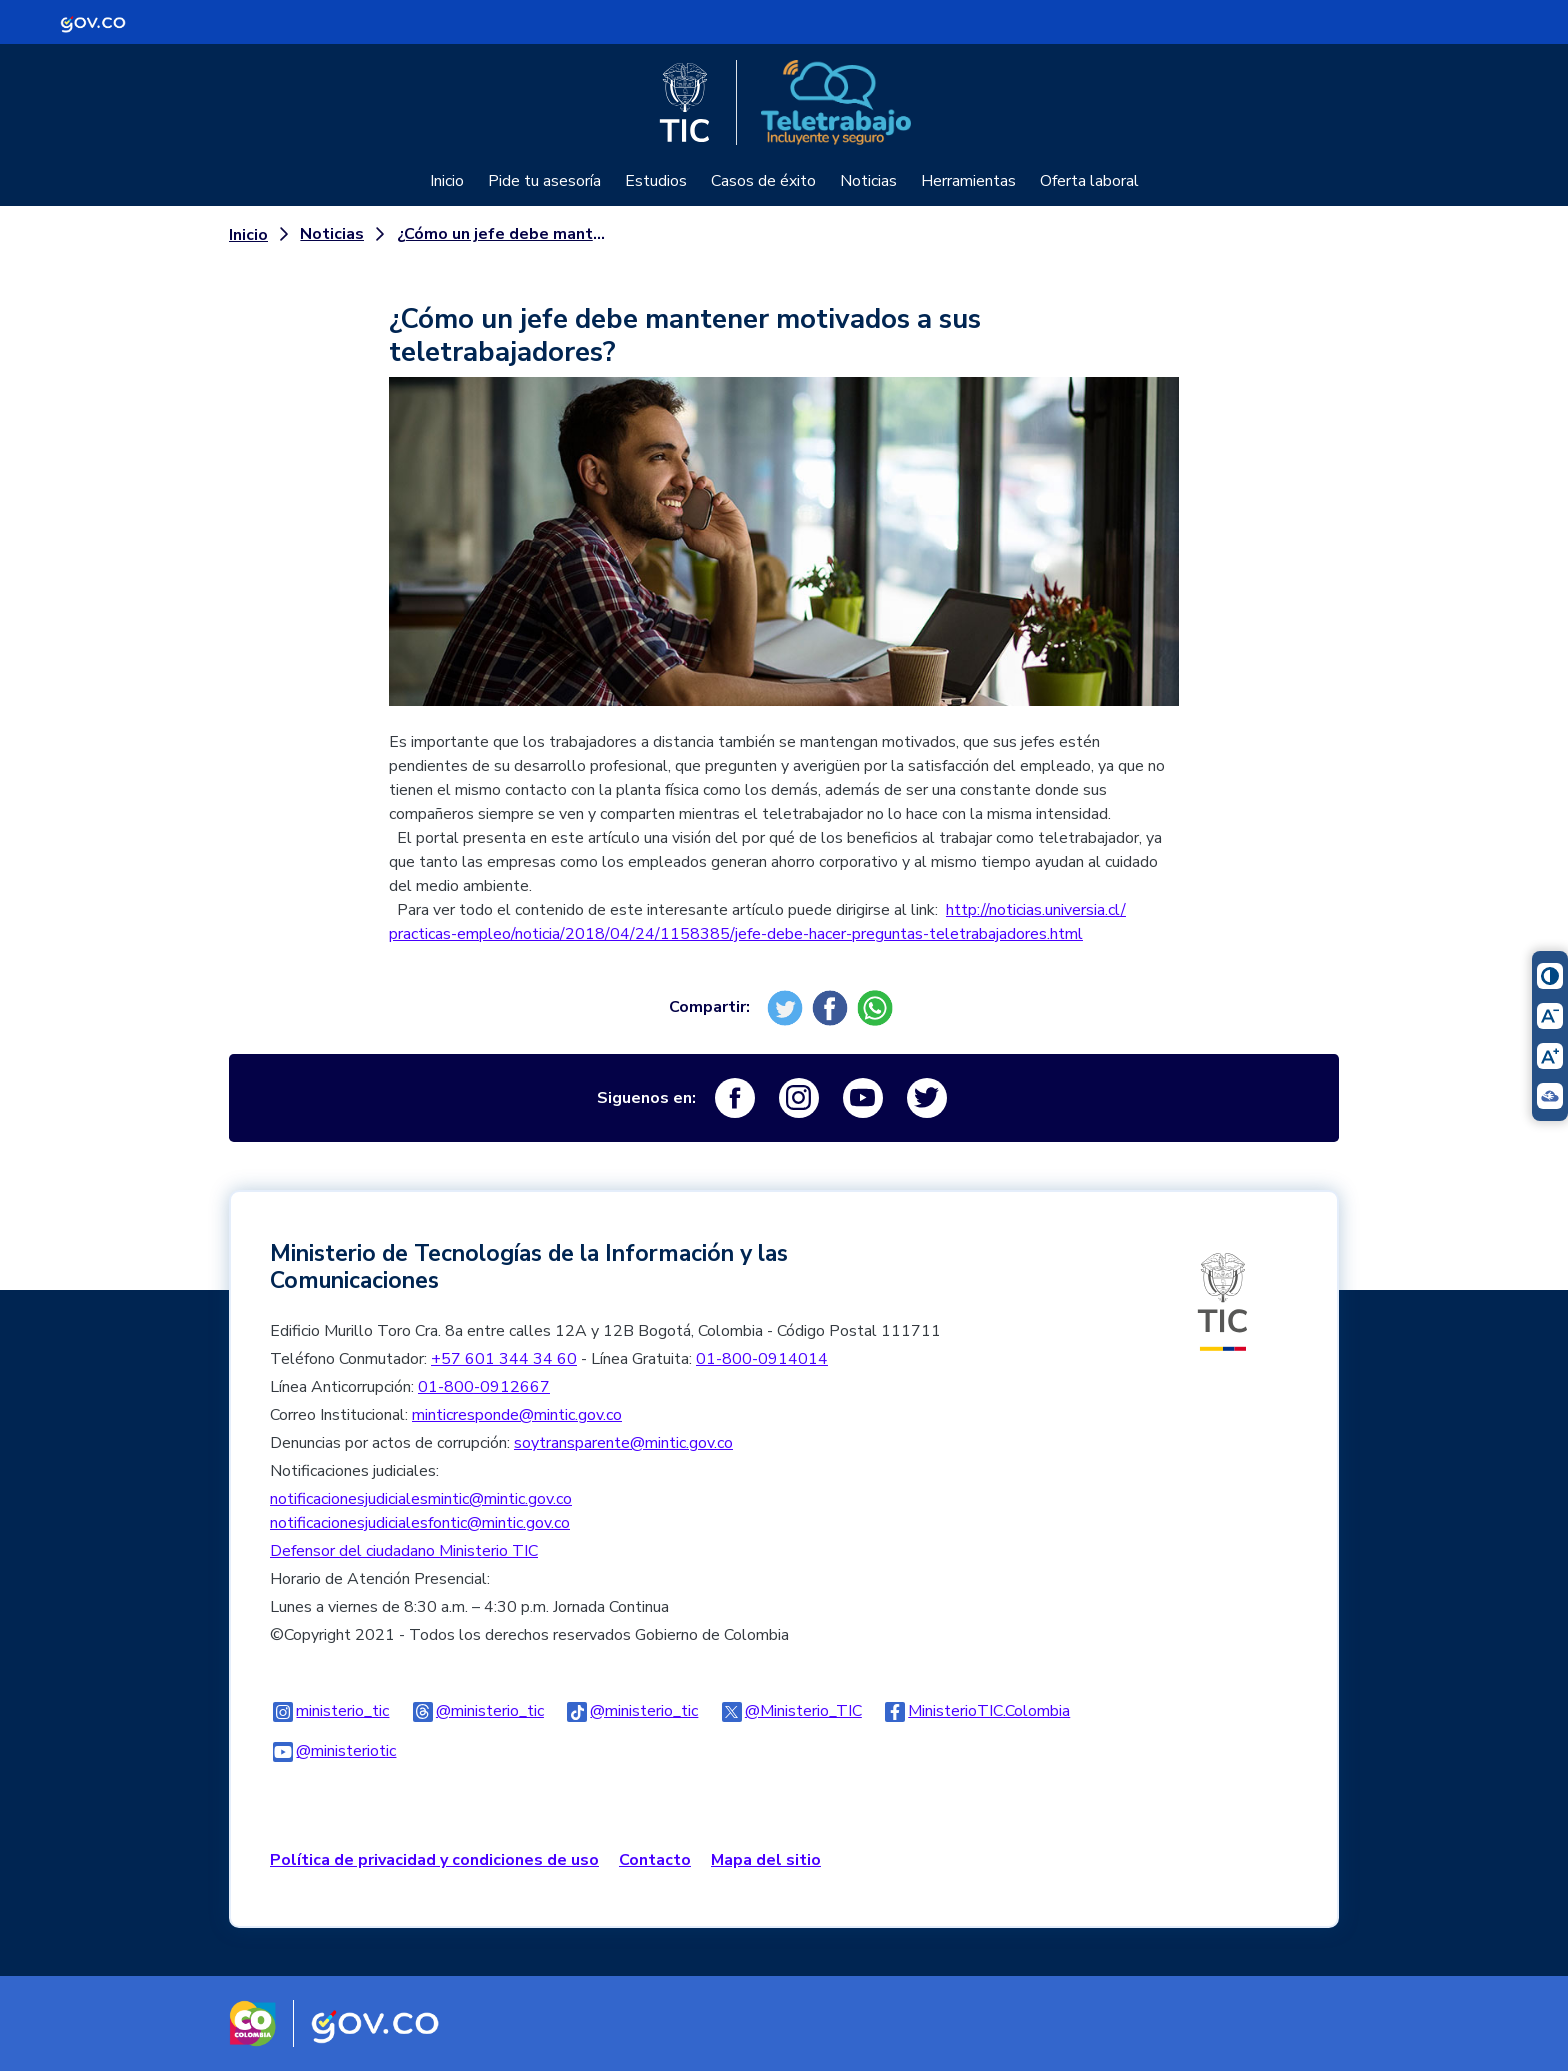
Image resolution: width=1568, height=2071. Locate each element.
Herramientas (968, 181)
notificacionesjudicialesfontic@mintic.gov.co (420, 1523)
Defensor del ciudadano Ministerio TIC (404, 1551)
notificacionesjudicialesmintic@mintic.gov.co (421, 1499)
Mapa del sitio (766, 1860)
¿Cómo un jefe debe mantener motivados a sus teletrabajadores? (506, 234)
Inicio (447, 181)
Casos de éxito (763, 181)
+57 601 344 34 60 (504, 1359)
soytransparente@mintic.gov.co (623, 1443)
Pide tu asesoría (544, 181)
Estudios (656, 181)
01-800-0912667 (484, 1387)
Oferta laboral (1089, 181)
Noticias (868, 181)
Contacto (655, 1860)
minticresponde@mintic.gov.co (517, 1415)
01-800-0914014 (762, 1359)
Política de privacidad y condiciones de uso (434, 1860)
